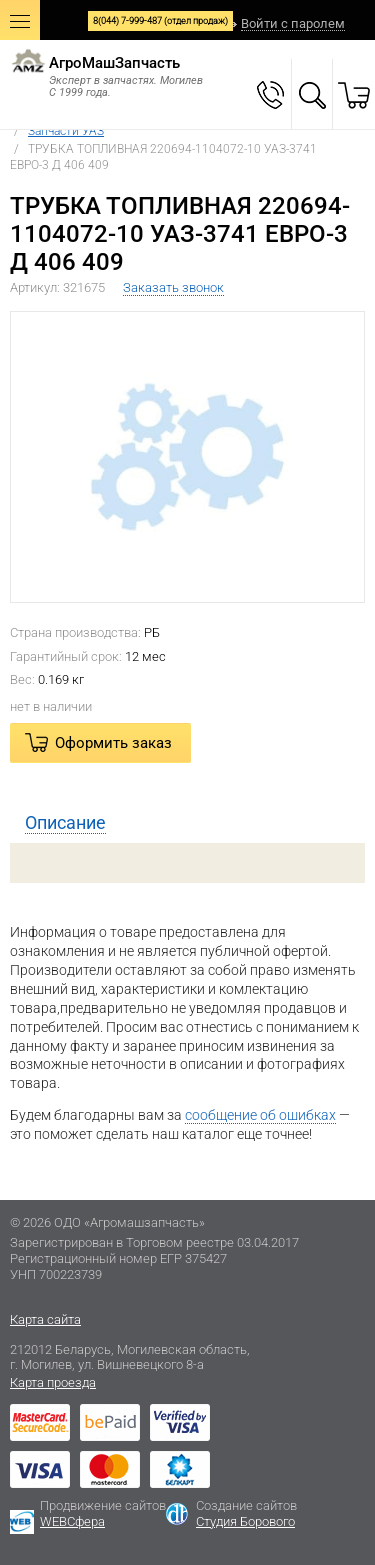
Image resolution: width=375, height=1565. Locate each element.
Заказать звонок (173, 287)
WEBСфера (72, 1521)
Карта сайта (45, 1319)
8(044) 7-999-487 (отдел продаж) (160, 21)
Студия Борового (245, 1521)
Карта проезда (53, 1382)
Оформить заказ (113, 743)
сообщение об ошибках (260, 1115)
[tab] (187, 823)
